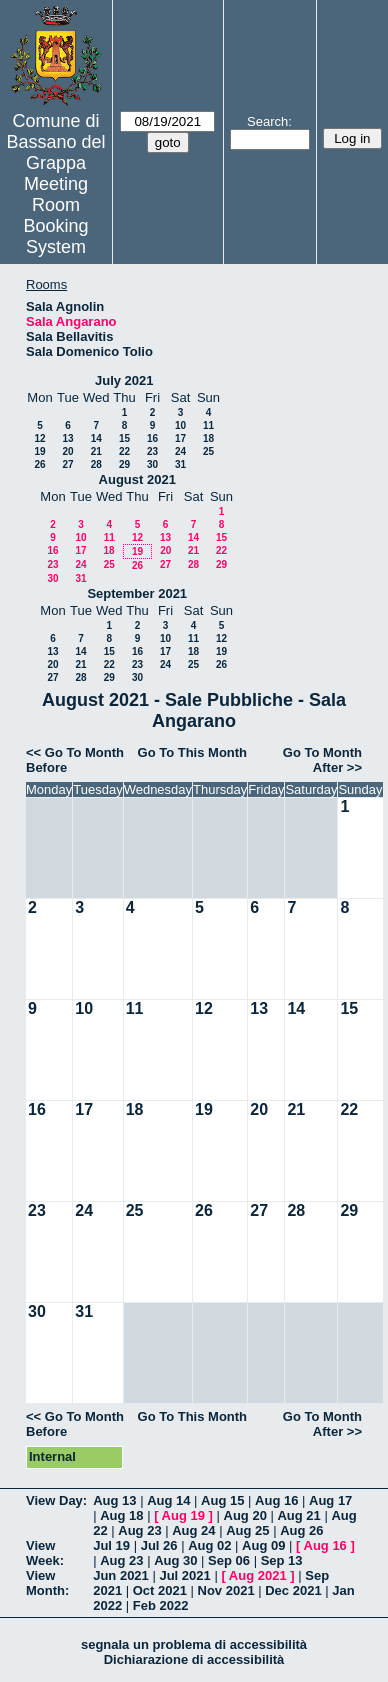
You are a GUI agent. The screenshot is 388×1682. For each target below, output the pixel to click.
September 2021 (137, 593)
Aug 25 (247, 1530)
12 (39, 438)
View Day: (56, 1500)
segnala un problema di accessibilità (194, 1644)
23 (152, 451)
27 (67, 464)
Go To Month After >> (322, 760)
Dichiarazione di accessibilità (194, 1659)
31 (180, 464)
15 (124, 438)
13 (67, 438)
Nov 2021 (226, 1590)
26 (39, 464)
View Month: (47, 1583)
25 (208, 451)
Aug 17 (330, 1500)
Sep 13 (282, 1560)
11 (208, 425)
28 (96, 464)
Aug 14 (168, 1500)
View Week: (45, 1553)
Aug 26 (301, 1530)
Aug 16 (276, 1500)
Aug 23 (139, 1530)
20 (67, 451)
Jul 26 (159, 1545)
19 (39, 451)
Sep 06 (229, 1560)
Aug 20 (245, 1515)
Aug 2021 (258, 1575)
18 (208, 438)
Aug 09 (263, 1545)
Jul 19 (111, 1545)
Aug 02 (209, 1545)
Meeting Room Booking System (55, 215)
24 (180, 451)
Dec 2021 (293, 1590)
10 (180, 425)
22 (124, 451)
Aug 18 (121, 1515)
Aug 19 (183, 1515)
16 (152, 438)
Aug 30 (175, 1560)
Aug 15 (222, 1500)
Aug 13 (114, 1500)
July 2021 (124, 380)
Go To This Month (193, 752)
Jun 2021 (121, 1575)
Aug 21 (298, 1515)
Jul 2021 (184, 1575)
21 (96, 451)
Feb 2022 (161, 1605)
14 (96, 438)
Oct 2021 (160, 1590)
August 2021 (137, 479)
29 (124, 464)
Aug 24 (193, 1530)
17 (180, 438)
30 (152, 464)
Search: (269, 121)
